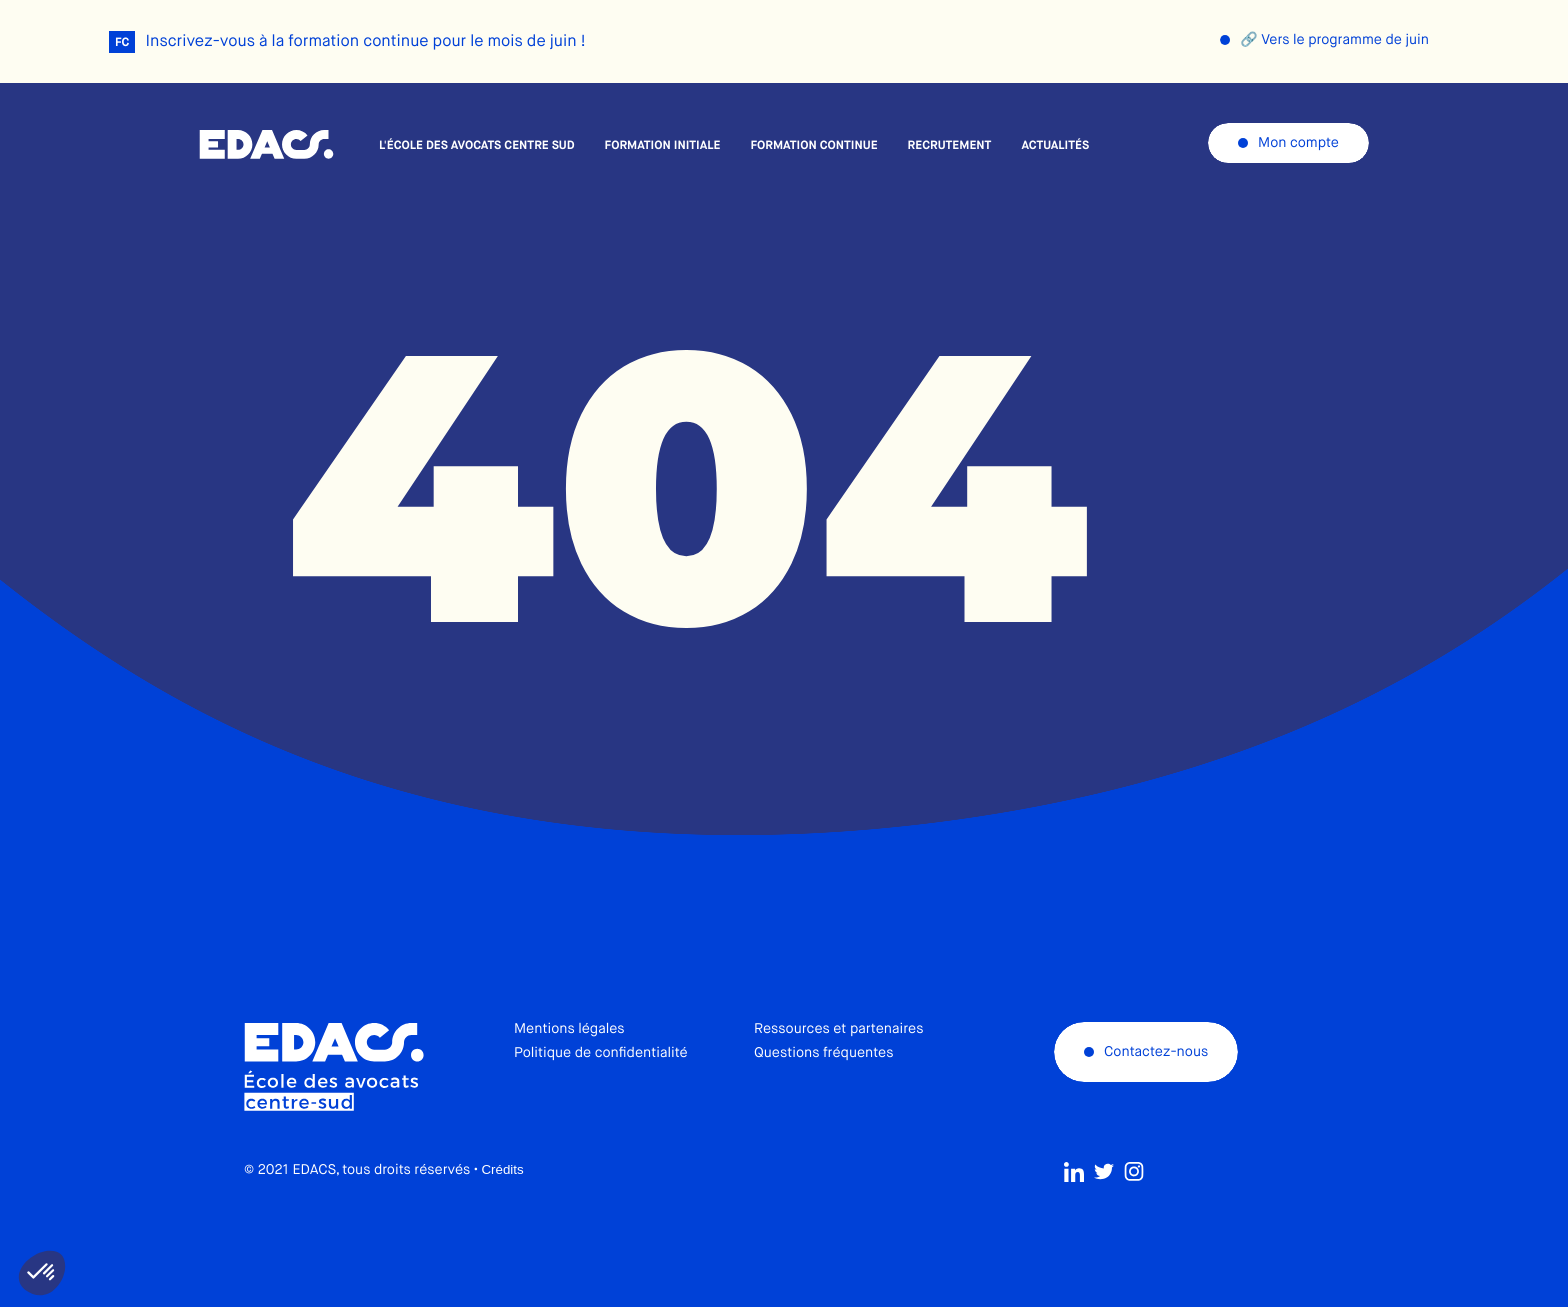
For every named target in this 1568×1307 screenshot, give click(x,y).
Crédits (502, 1216)
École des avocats (266, 145)
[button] (42, 1273)
